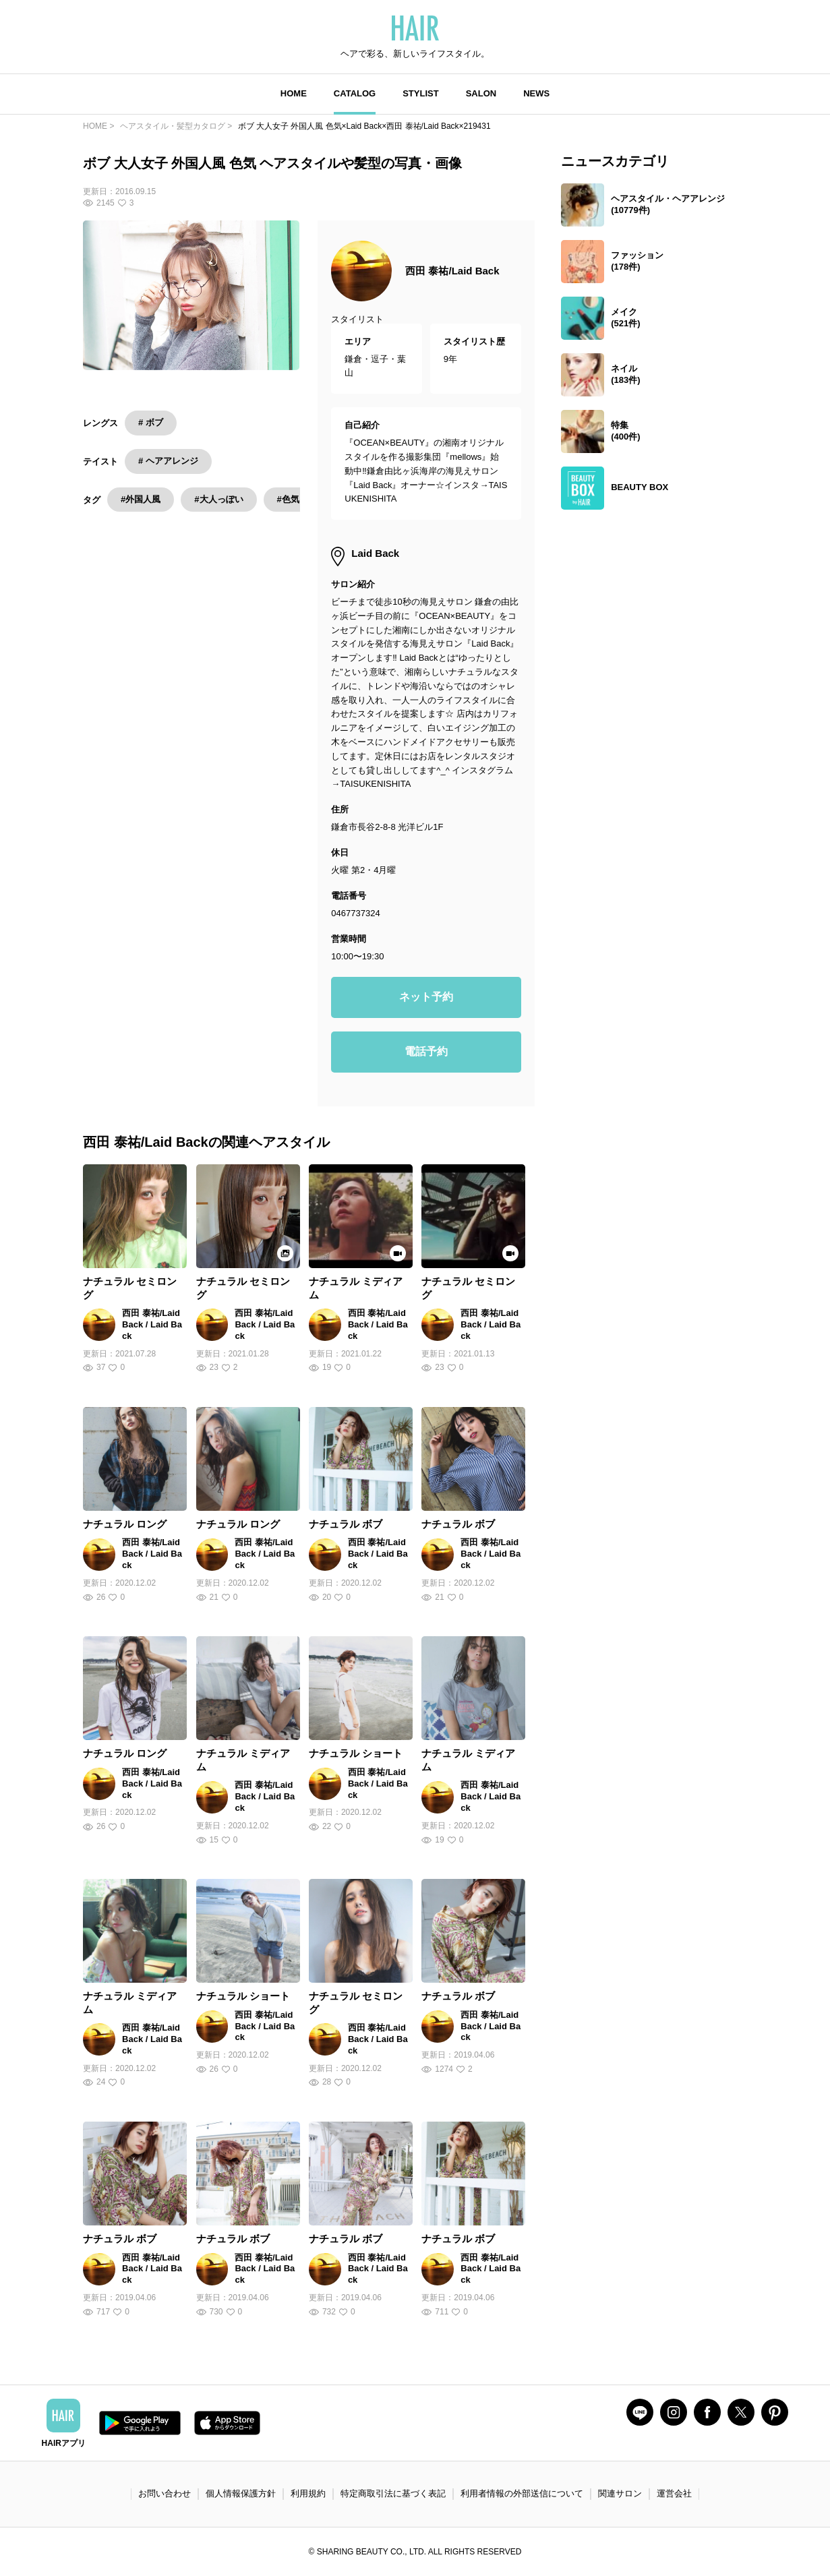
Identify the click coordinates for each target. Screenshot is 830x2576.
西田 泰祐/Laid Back (452, 270)
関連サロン (620, 2493)
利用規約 (308, 2493)
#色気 (288, 499)
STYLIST (420, 93)
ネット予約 (426, 996)
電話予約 (426, 1051)
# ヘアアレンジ (168, 461)
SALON (481, 93)
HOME (293, 93)
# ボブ (150, 422)
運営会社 (674, 2493)
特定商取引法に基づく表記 (393, 2493)
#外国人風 (140, 499)
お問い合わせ (164, 2493)
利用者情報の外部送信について (522, 2493)
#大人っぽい (218, 499)
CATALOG (355, 93)
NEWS (536, 93)
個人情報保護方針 (241, 2493)
